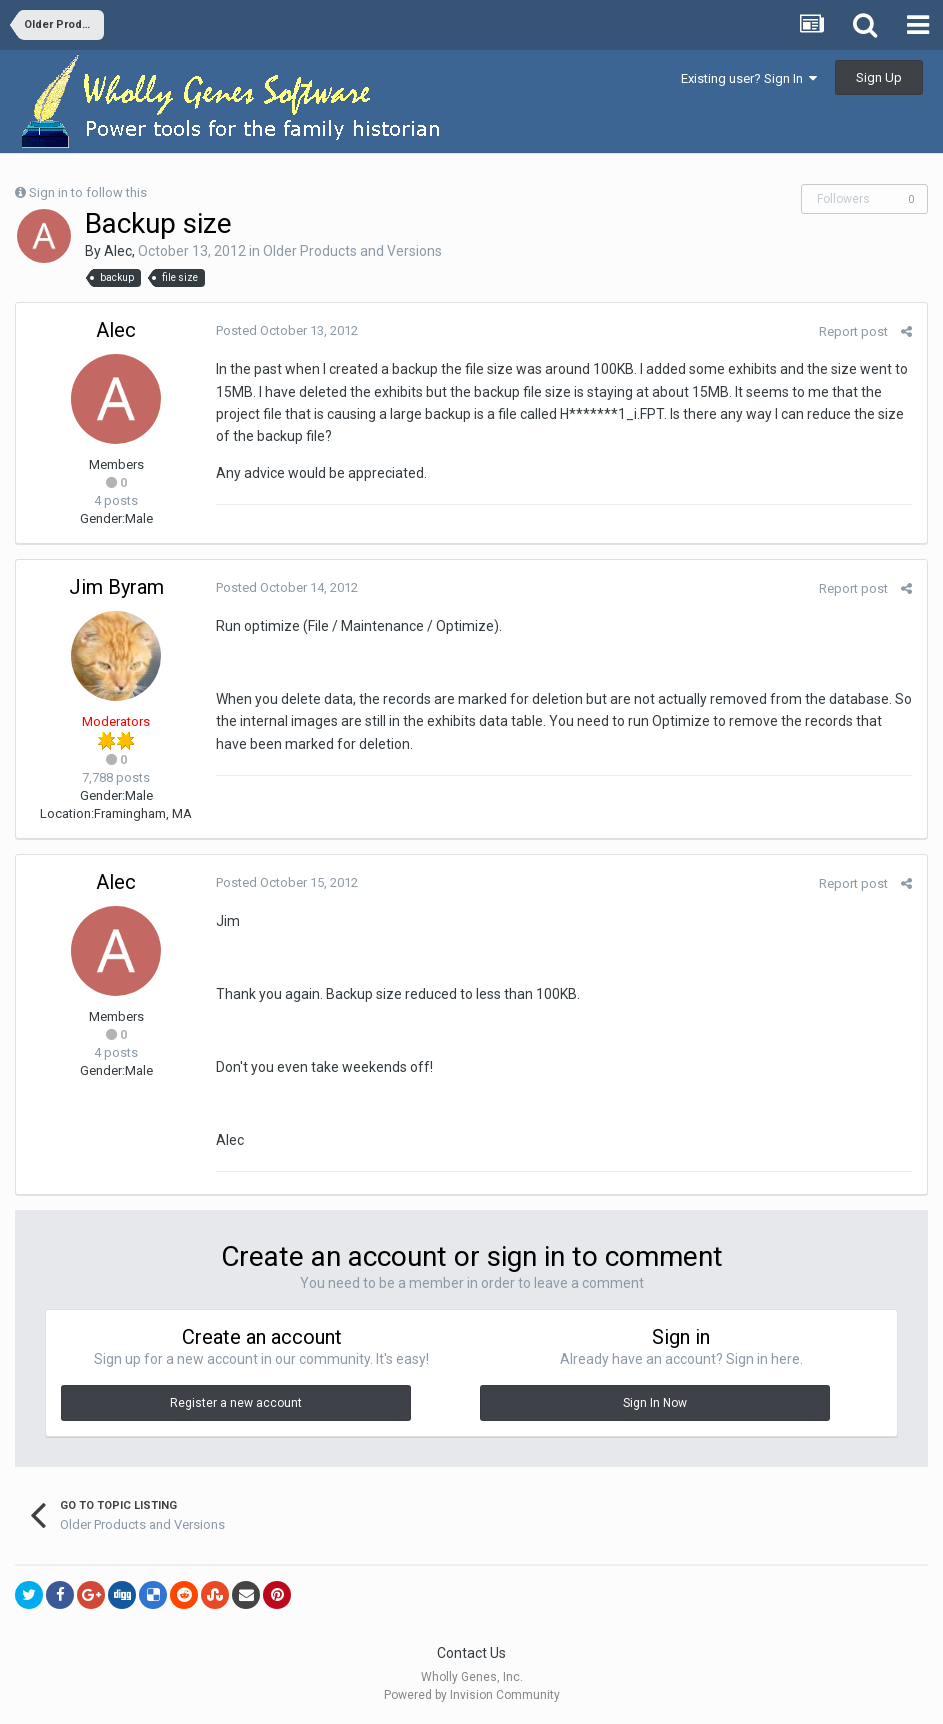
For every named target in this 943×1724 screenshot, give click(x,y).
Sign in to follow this (88, 192)
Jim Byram (116, 587)
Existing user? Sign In (749, 78)
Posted (287, 330)
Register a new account (236, 1403)
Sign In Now (655, 1403)
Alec (118, 251)
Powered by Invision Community (472, 1695)
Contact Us (471, 1653)
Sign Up (879, 77)
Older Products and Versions (352, 251)
